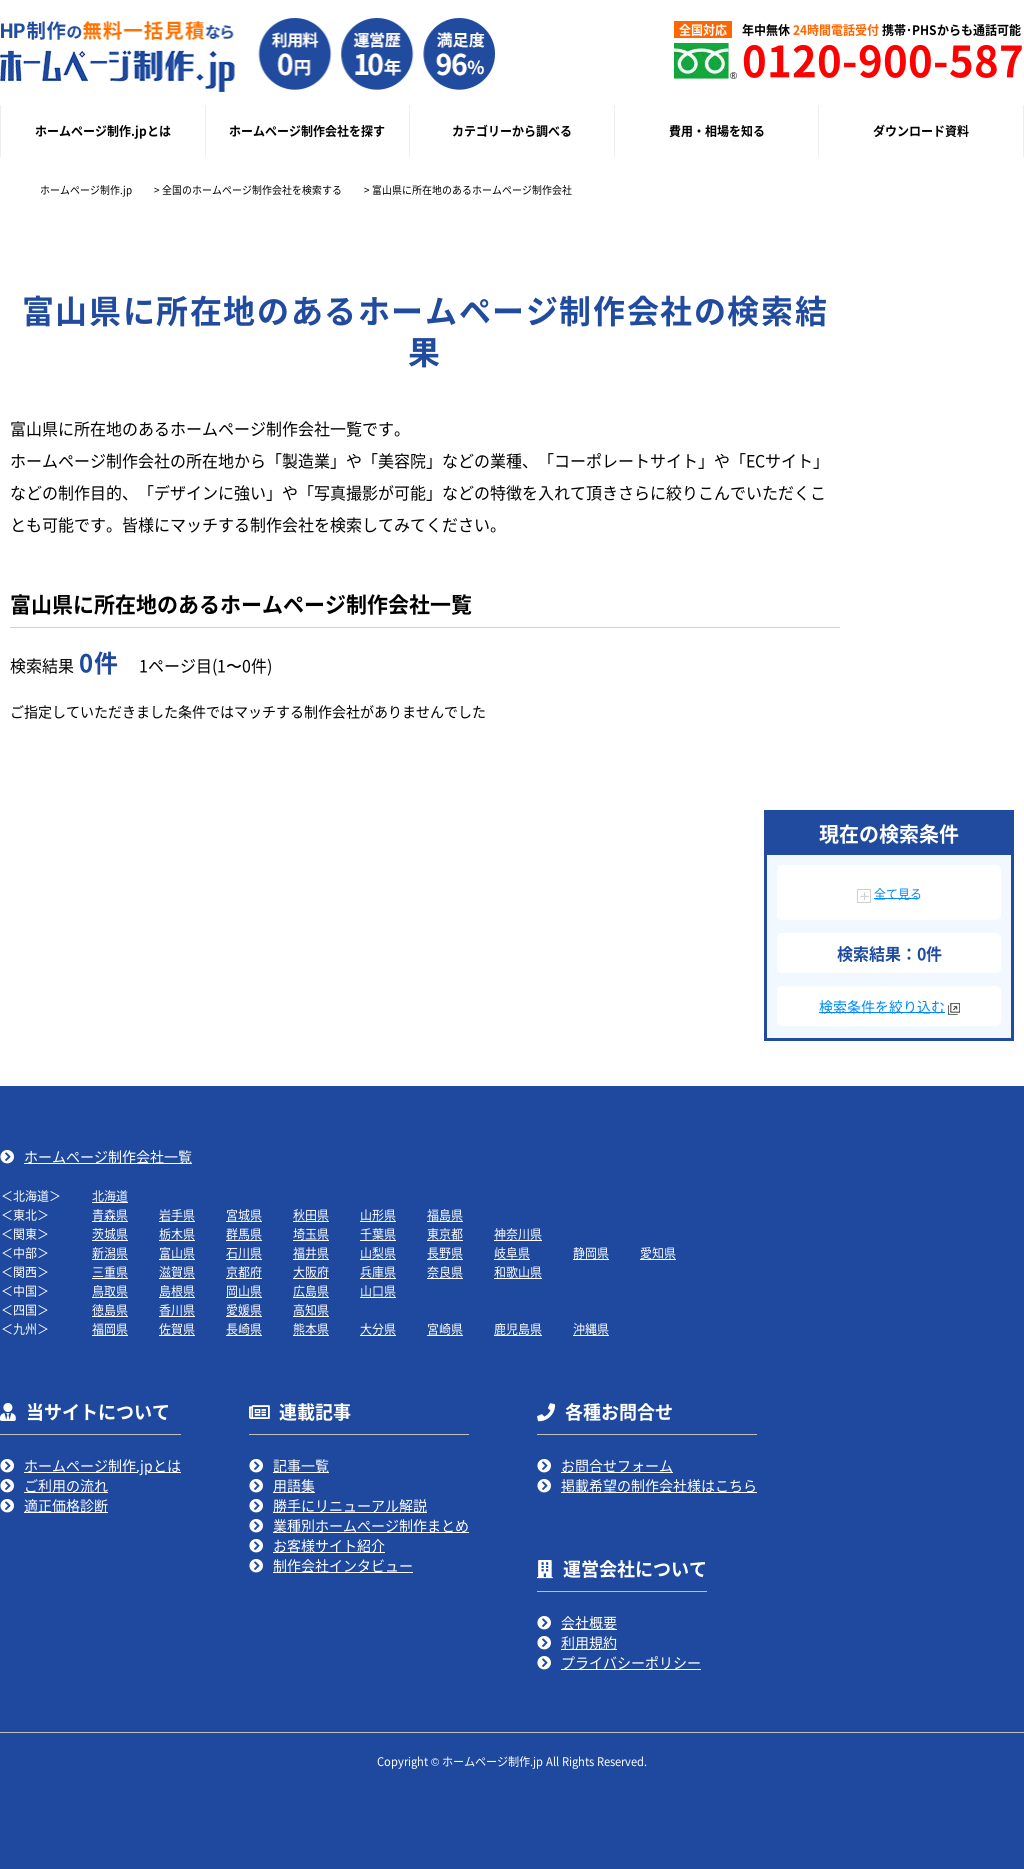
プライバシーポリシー (631, 1662)
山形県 (378, 1214)
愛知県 (658, 1252)
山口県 (378, 1290)
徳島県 (110, 1309)
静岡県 (591, 1252)
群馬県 (244, 1233)
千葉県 (378, 1233)
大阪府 (311, 1271)
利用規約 (589, 1642)
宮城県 (244, 1214)
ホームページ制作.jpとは (102, 1465)
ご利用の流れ (66, 1485)
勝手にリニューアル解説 (350, 1505)
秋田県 (311, 1214)
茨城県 (110, 1233)
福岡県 (110, 1328)
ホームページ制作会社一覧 (108, 1156)
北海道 (110, 1195)
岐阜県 (512, 1252)
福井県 (311, 1252)
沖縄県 (591, 1328)
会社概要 (589, 1622)
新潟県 (110, 1252)
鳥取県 (110, 1290)
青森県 (110, 1214)
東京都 (445, 1233)
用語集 (294, 1485)
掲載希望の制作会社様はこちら (659, 1485)
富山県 (177, 1252)
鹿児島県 (518, 1328)
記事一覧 (301, 1465)
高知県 (311, 1309)
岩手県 (177, 1214)
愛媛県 (244, 1309)
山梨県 (378, 1252)
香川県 (177, 1309)
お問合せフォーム (617, 1465)
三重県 (110, 1271)
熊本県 (311, 1328)
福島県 (445, 1214)
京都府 (244, 1271)
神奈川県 (518, 1233)
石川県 (244, 1252)
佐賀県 (177, 1328)
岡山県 (244, 1290)
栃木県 (177, 1233)
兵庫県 (378, 1271)
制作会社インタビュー (343, 1565)
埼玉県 (311, 1233)
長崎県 (244, 1328)
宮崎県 (445, 1328)
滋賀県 (177, 1271)
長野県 (445, 1252)
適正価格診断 (66, 1505)
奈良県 (445, 1271)
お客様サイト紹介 (329, 1545)
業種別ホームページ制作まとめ (371, 1525)
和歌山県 (518, 1271)
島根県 (177, 1290)
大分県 (378, 1328)
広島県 (311, 1290)
